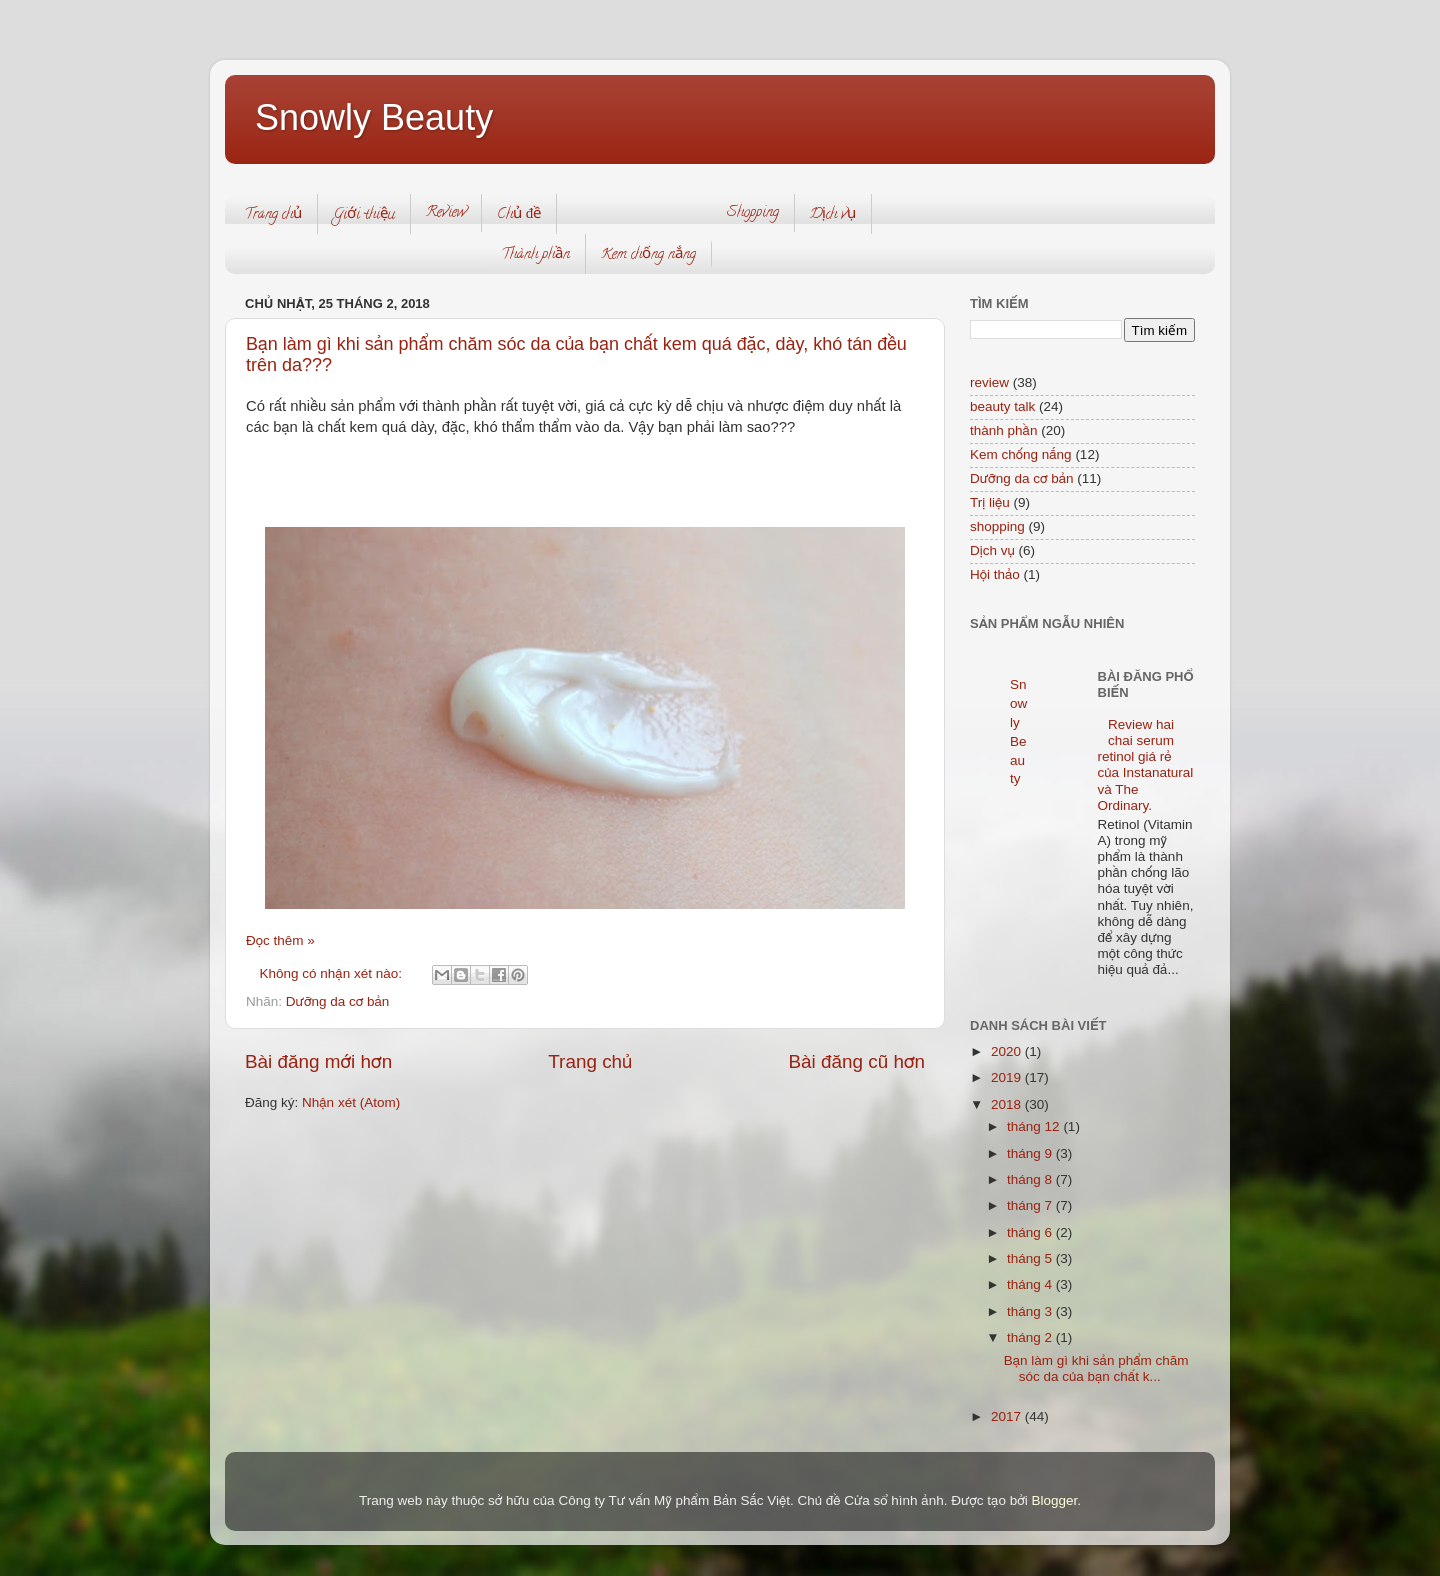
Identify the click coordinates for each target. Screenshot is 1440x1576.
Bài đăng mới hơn (318, 1061)
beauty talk (1002, 406)
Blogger (1055, 1500)
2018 (1008, 1104)
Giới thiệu (364, 215)
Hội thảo (995, 574)
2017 (1008, 1416)
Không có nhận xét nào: (333, 973)
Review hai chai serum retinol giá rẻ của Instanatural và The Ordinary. (1146, 765)
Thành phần (535, 255)
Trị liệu (990, 502)
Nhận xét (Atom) (351, 1102)
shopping (997, 526)
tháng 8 (1031, 1179)
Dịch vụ (833, 215)
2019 (1008, 1077)
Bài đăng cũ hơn (856, 1061)
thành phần (1003, 430)
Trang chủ (273, 215)
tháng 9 (1031, 1153)
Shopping (753, 213)
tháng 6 (1031, 1232)
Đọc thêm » (280, 940)
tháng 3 (1031, 1311)
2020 (1008, 1051)
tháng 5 (1031, 1258)
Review (446, 213)
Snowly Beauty (374, 117)
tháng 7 (1031, 1205)
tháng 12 (1035, 1126)
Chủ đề (519, 215)
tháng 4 (1031, 1284)
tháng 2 (1031, 1337)
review (989, 382)
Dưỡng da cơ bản (338, 1001)
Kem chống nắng (648, 255)
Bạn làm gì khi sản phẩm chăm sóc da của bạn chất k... (1096, 1368)
